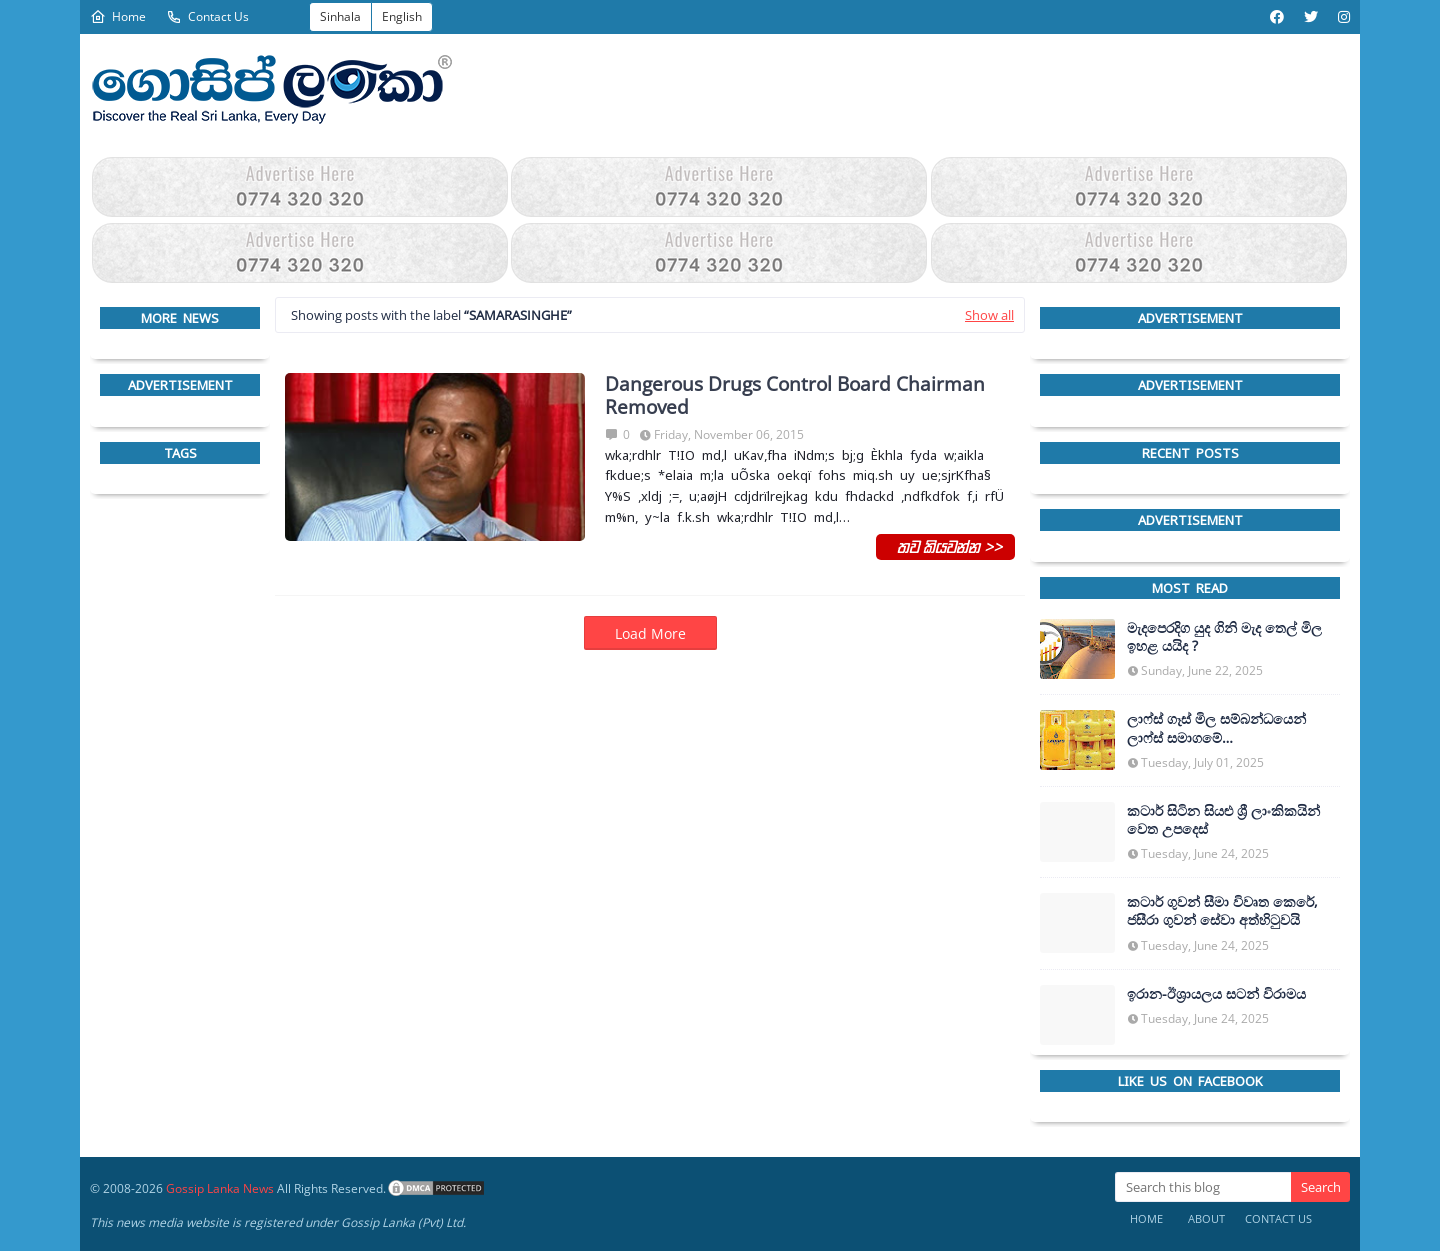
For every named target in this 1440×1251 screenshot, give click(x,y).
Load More (650, 633)
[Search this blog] (1203, 1187)
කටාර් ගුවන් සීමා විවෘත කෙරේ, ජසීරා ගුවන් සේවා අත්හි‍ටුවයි (1222, 911)
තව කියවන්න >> (945, 546)
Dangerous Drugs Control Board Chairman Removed (795, 396)
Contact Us (207, 16)
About (1206, 1218)
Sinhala (340, 16)
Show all (989, 315)
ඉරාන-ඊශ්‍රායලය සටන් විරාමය (1216, 994)
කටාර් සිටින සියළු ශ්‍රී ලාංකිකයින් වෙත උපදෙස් (1223, 820)
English (402, 16)
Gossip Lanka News (220, 1188)
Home (118, 16)
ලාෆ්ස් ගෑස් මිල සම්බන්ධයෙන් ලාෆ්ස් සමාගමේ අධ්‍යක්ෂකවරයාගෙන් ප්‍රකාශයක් (1222, 728)
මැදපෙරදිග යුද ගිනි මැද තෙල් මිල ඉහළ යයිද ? (1224, 637)
